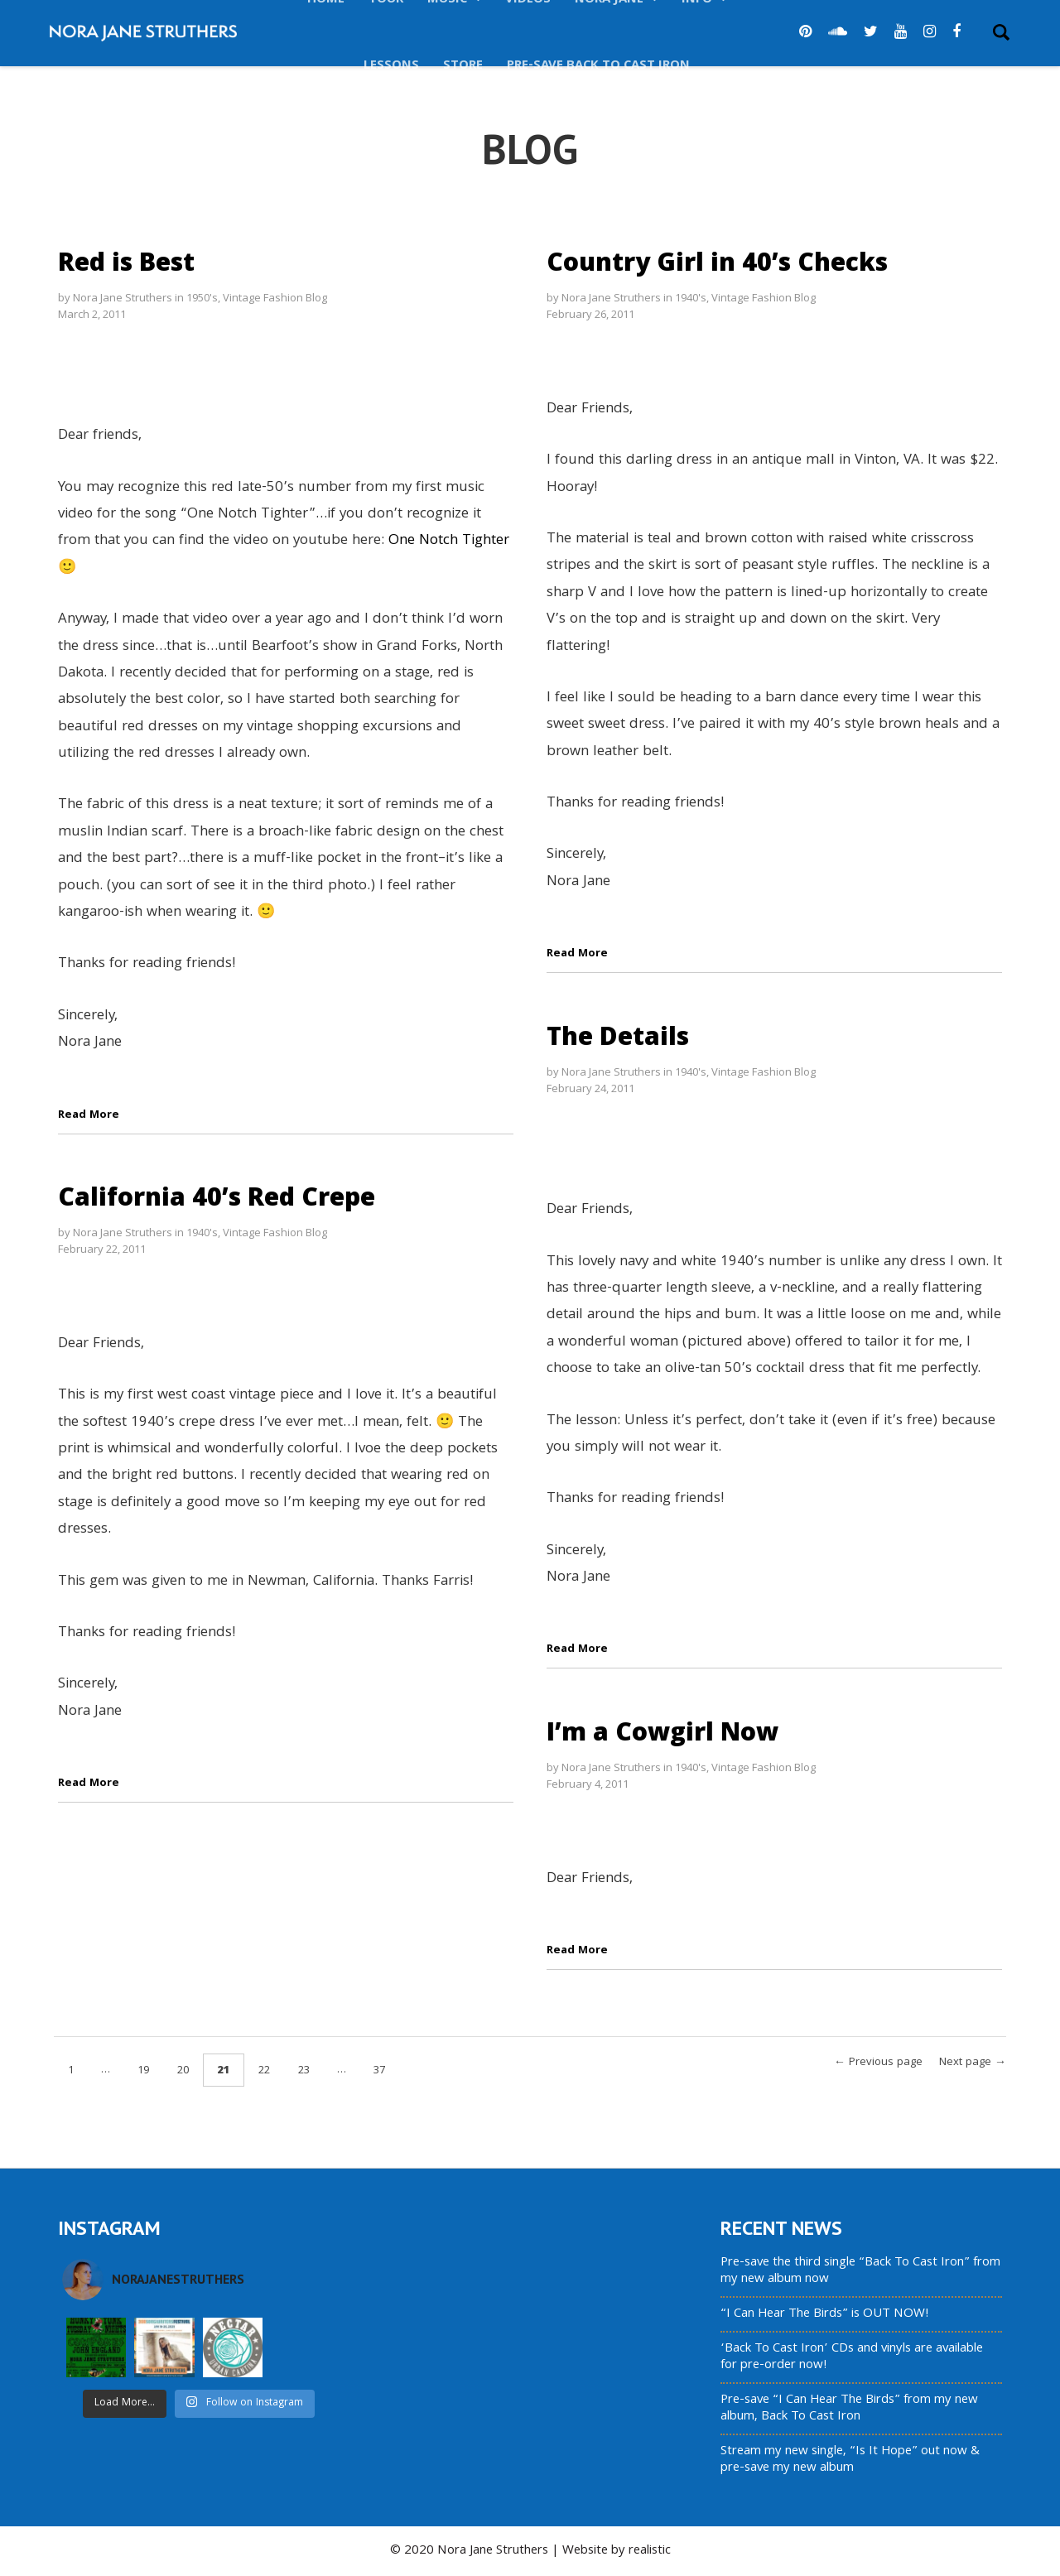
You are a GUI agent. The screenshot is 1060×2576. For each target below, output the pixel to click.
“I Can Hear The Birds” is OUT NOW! (824, 2314)
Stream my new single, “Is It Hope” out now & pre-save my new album (850, 2460)
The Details (618, 1035)
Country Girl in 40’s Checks (717, 261)
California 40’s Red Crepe (216, 1196)
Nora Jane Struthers (122, 297)
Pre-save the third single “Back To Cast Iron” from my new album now (860, 2271)
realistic (650, 2551)
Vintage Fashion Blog (275, 297)
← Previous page (878, 2063)
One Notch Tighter (448, 541)
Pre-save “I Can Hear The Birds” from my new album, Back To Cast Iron (849, 2409)
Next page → (972, 2063)
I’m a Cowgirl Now (662, 1731)
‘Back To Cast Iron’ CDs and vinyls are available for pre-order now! (851, 2357)
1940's (690, 297)
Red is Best (126, 261)
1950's (202, 297)
